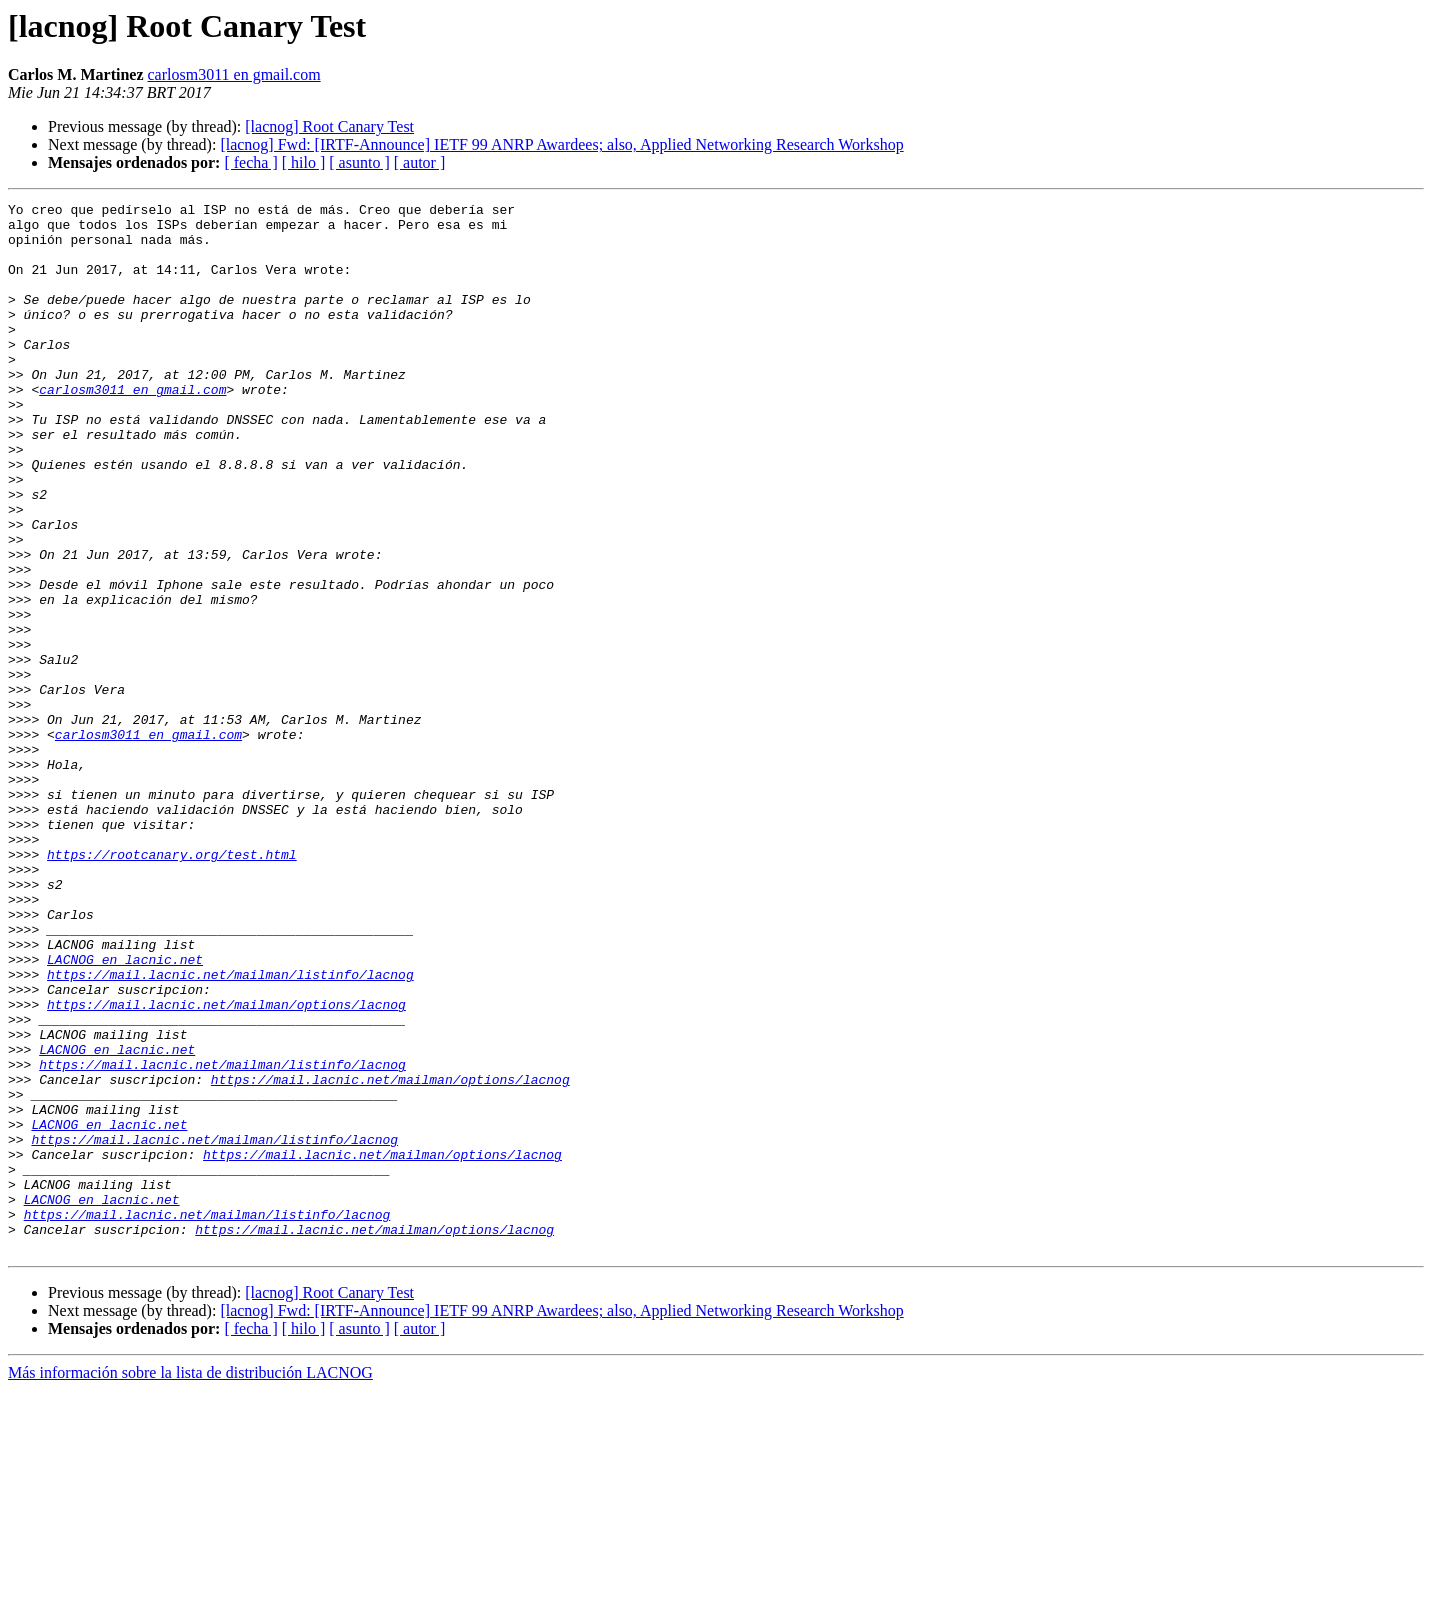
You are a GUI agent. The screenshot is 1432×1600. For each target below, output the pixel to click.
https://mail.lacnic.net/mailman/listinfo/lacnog (230, 1130)
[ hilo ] (304, 162)
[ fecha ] (250, 162)
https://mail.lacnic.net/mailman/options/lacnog (226, 1166)
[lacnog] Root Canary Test (329, 126)
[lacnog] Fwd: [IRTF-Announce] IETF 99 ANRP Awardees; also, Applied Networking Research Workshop (561, 144)
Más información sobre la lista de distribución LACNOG (190, 1582)
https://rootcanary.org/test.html (172, 986)
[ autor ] (420, 162)
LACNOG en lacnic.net (125, 1112)
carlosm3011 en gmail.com (234, 74)
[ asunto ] (359, 162)
